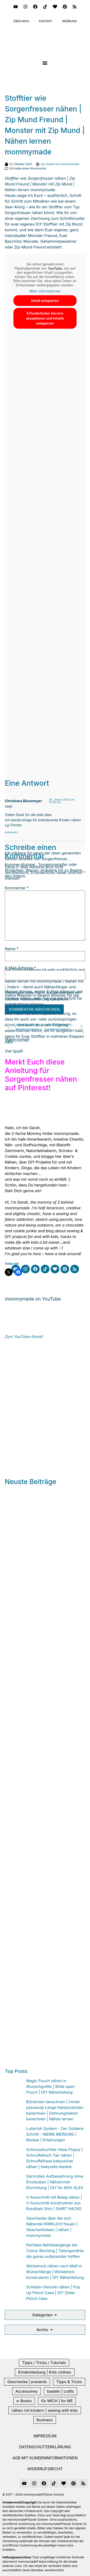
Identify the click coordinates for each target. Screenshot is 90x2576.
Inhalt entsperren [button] (45, 300)
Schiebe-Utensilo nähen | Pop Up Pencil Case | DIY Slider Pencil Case (53, 2293)
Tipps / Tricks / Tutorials (44, 2362)
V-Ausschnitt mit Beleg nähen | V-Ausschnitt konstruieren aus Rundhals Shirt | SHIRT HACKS (54, 2203)
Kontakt (46, 21)
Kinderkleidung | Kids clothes (44, 2372)
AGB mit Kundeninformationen (45, 2457)
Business (44, 2420)
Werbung (69, 21)
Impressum (45, 2436)
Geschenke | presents (27, 2381)
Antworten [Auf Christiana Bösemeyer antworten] (11, 832)
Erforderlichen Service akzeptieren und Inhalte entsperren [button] (45, 318)
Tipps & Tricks (69, 2381)
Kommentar (17, 888)
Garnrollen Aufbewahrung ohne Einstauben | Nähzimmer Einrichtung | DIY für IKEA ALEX (54, 2182)
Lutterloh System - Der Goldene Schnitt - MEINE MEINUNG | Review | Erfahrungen (55, 2134)
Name (11, 949)
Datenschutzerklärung (45, 2446)
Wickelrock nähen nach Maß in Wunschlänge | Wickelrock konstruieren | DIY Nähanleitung (55, 2272)
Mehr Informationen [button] (44, 291)
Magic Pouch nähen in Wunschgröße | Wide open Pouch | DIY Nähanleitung (50, 2086)
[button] (45, 63)
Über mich (21, 21)
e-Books (24, 2400)
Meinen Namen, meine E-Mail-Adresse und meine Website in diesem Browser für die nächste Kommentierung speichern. (44, 995)
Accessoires (26, 2391)
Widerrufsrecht (45, 2468)
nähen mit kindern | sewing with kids (45, 2410)
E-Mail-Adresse (20, 968)
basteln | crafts (60, 2391)
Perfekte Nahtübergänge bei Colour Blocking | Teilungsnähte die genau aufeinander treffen (55, 2251)
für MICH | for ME (57, 2400)
